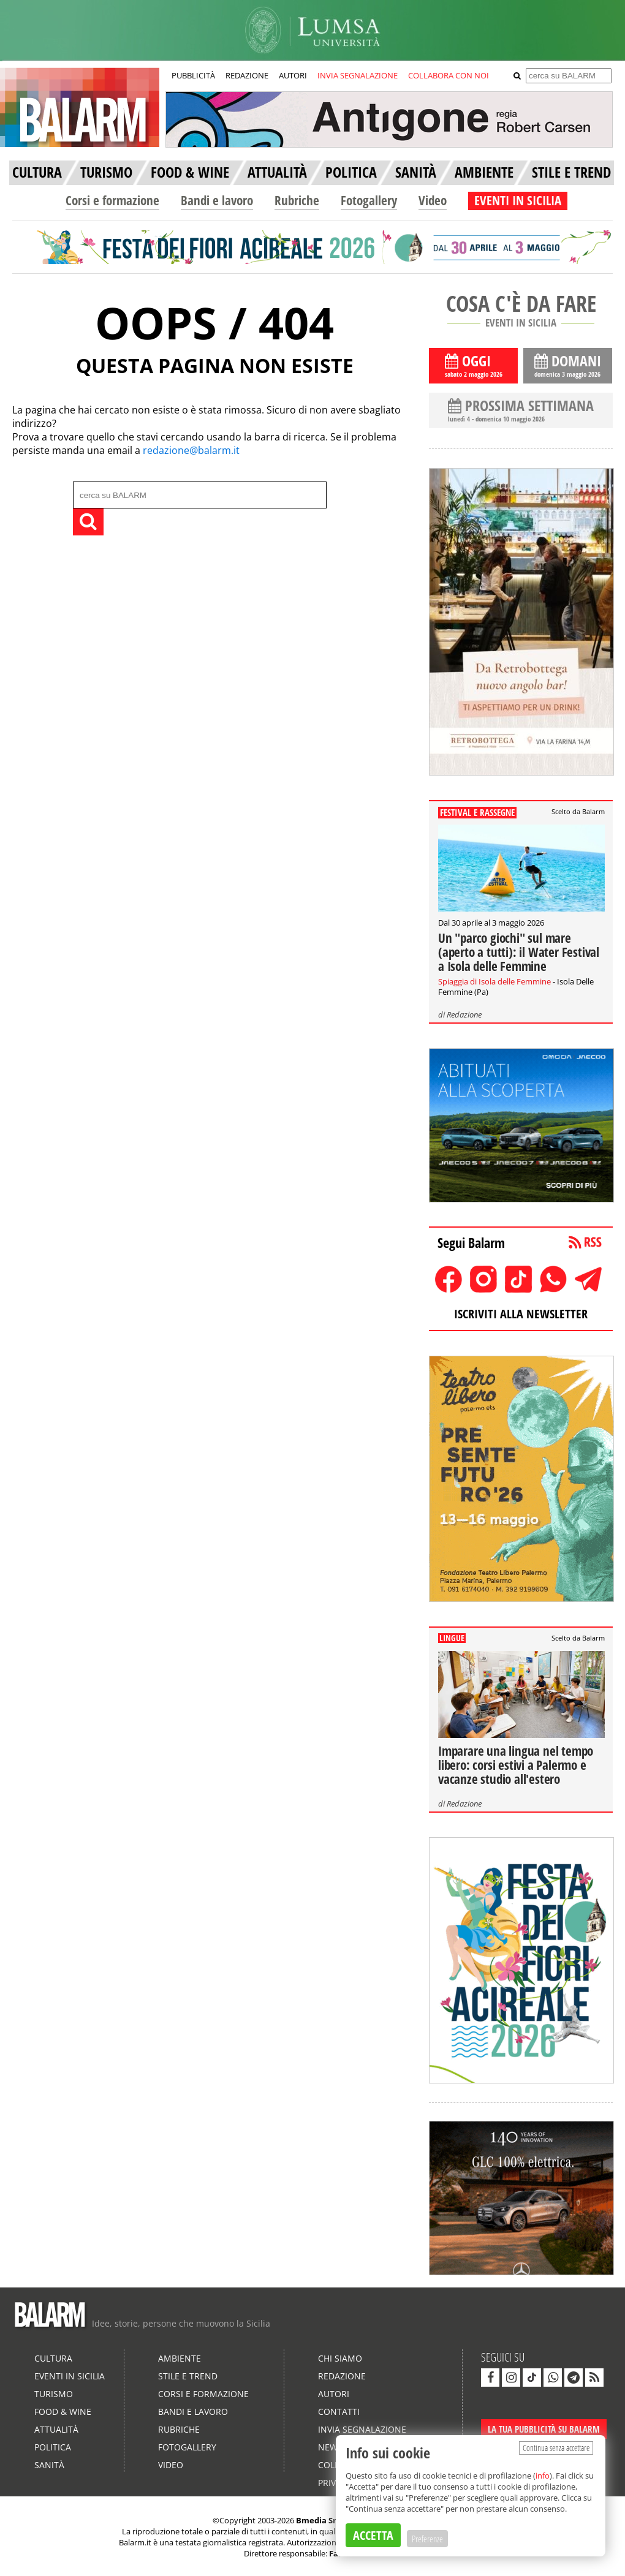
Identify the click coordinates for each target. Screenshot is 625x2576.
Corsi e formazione (112, 200)
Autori (333, 2394)
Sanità (49, 2465)
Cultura (53, 2358)
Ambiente (179, 2358)
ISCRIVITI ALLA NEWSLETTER (521, 1313)
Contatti (339, 2411)
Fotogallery (369, 200)
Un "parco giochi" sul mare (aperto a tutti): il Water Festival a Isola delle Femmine (518, 952)
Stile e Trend (188, 2376)
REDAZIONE (246, 75)
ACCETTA (373, 2535)
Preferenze (427, 2539)
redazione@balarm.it (191, 450)
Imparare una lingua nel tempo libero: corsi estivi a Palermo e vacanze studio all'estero (515, 1765)
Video (433, 200)
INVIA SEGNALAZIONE (357, 75)
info (543, 2475)
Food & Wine (62, 2411)
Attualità (56, 2429)
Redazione (464, 1014)
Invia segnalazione (362, 2429)
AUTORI (293, 75)
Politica (52, 2447)
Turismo (53, 2394)
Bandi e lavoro (217, 200)
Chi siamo (340, 2358)
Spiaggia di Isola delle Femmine (494, 981)
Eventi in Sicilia (69, 2376)
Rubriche (297, 200)
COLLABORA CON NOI (448, 75)
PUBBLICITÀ (193, 75)
